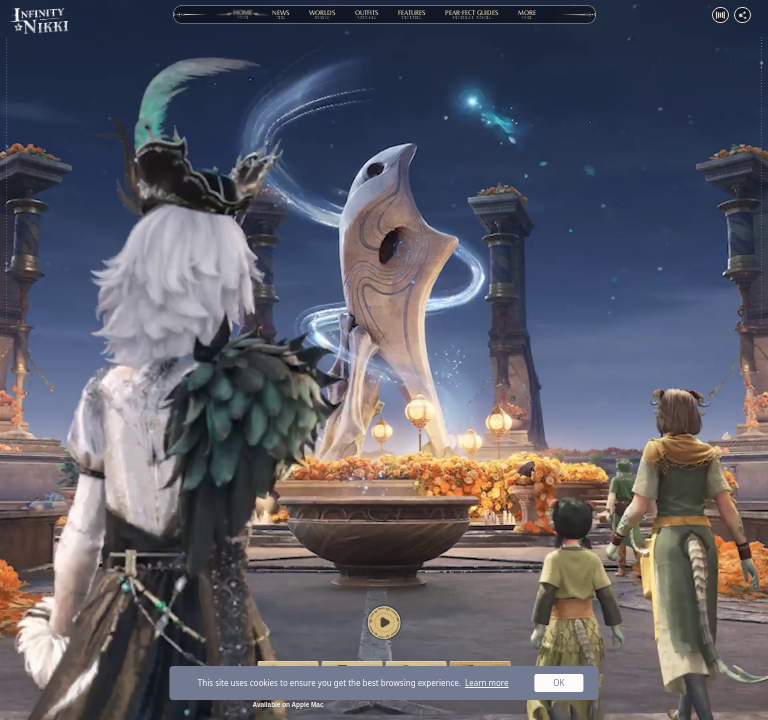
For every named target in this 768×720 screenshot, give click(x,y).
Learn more (487, 682)
